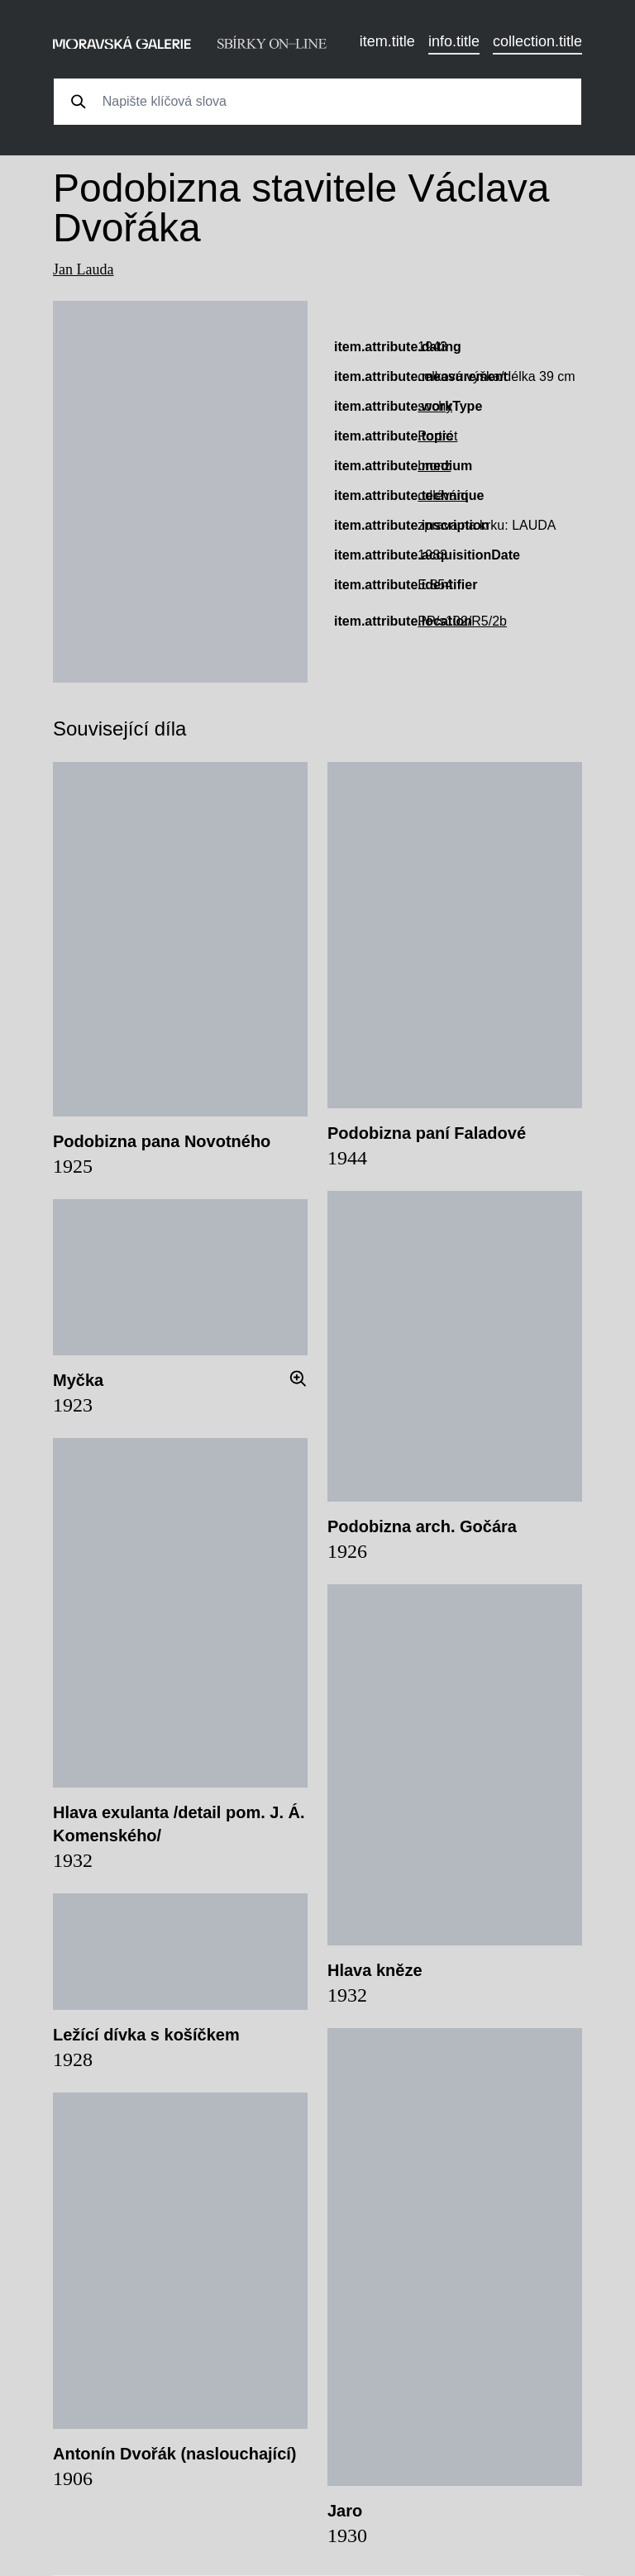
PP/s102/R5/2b (462, 621)
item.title (387, 41)
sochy (435, 406)
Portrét (437, 436)
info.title (454, 41)
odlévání (443, 495)
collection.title (537, 41)
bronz (434, 466)
